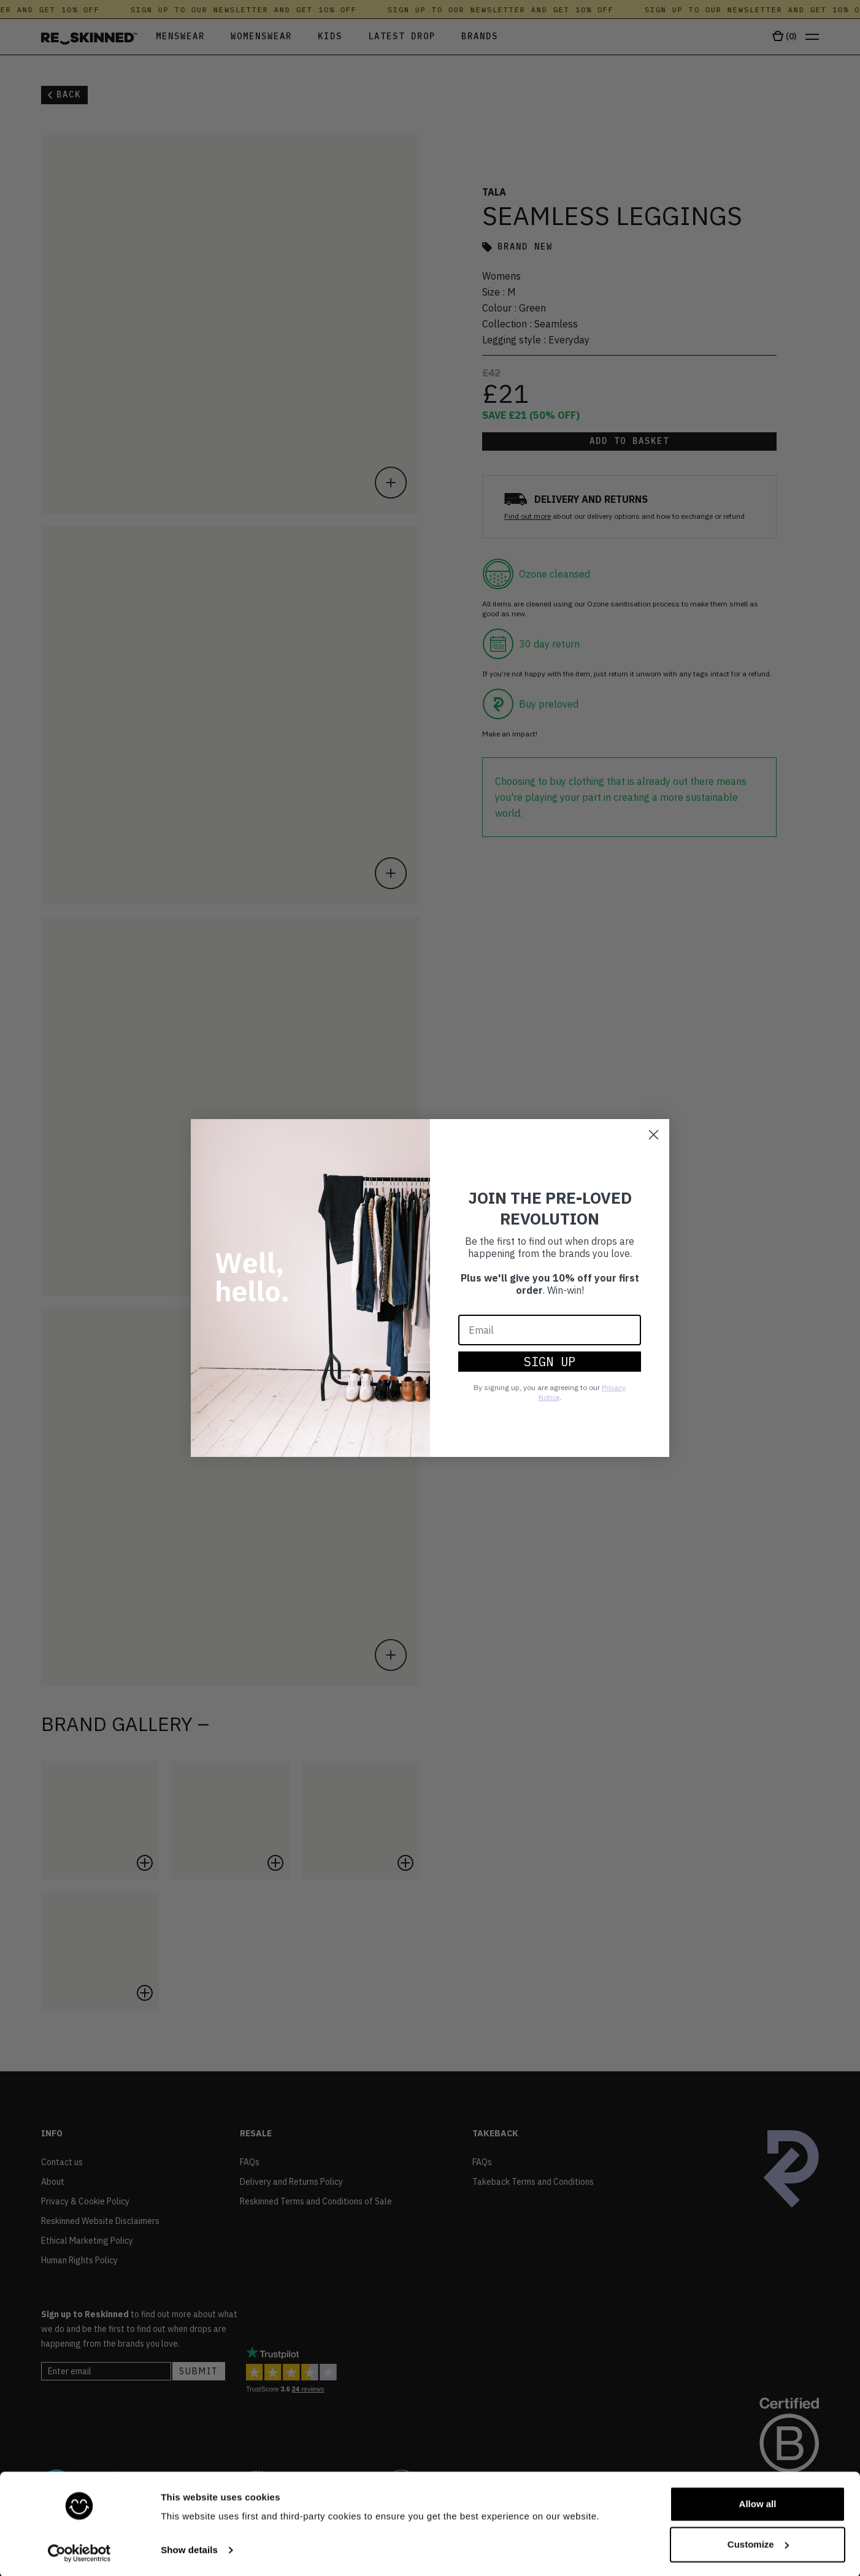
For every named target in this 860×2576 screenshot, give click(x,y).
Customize (758, 2543)
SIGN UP (549, 1361)
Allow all (758, 2503)
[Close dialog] (653, 1134)
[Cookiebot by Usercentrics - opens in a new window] (79, 2552)
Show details (189, 2549)
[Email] (549, 1330)
